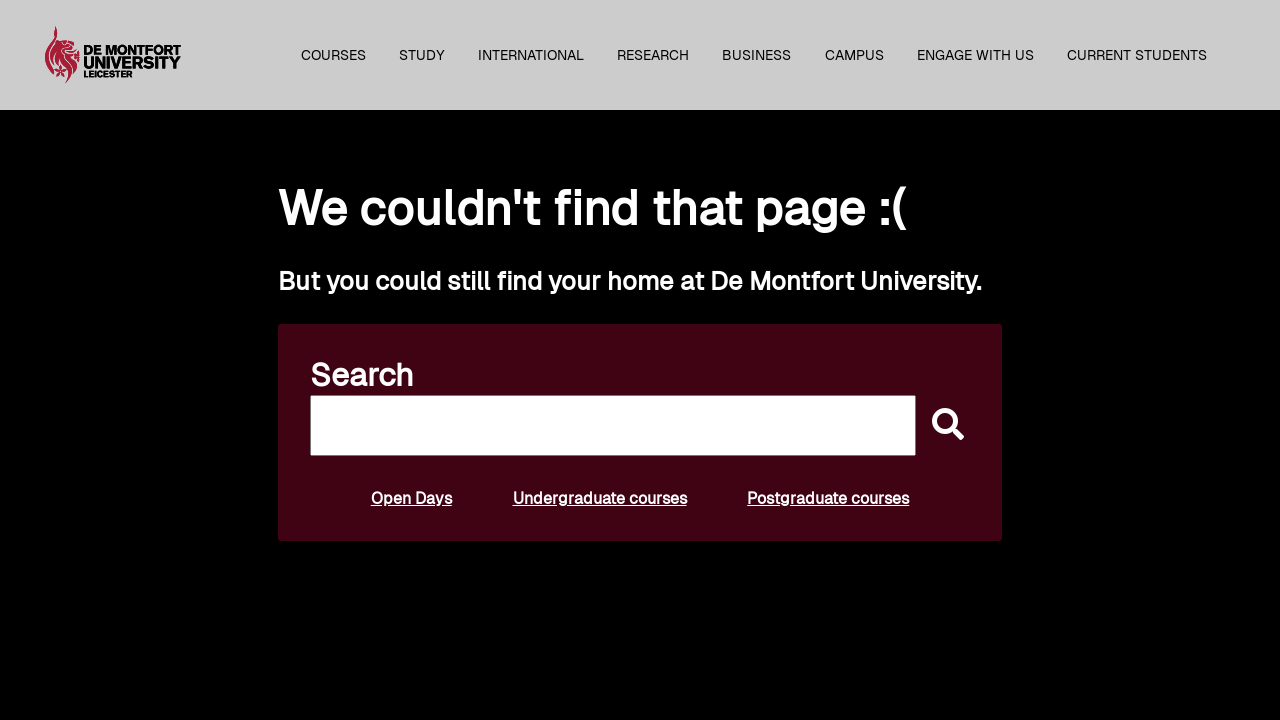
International (531, 55)
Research (653, 55)
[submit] (943, 425)
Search (362, 375)
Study (422, 55)
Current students (1137, 55)
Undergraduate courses (600, 498)
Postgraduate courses (828, 498)
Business (756, 55)
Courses (333, 55)
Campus (854, 55)
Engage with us (975, 55)
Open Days (411, 498)
